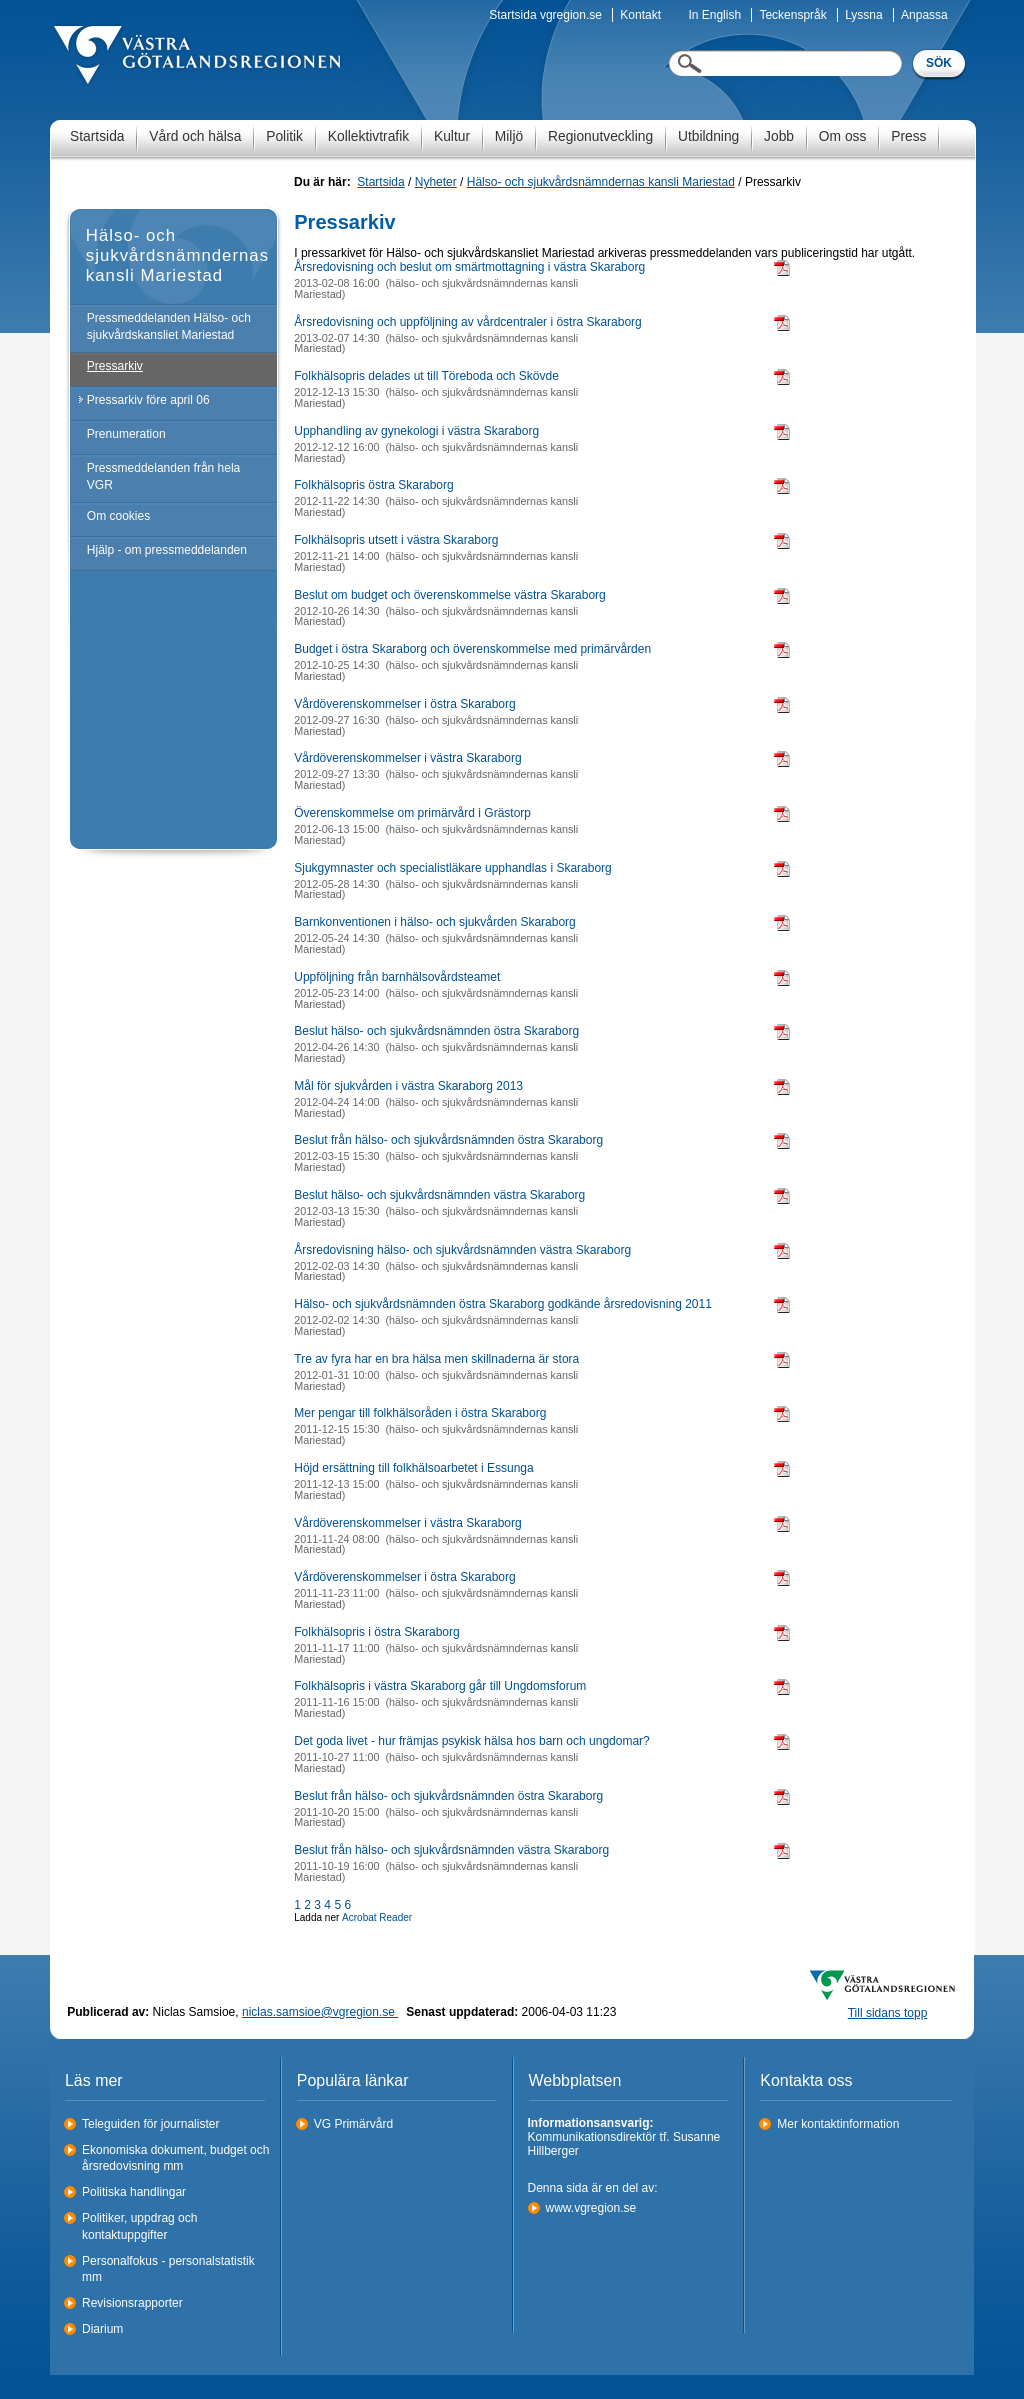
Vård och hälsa (195, 136)
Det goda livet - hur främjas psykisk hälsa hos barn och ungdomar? (472, 1741)
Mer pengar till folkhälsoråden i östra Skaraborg (420, 1413)
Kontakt (640, 15)
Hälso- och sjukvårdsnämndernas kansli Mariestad (601, 182)
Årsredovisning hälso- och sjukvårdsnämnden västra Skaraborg (462, 1250)
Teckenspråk (792, 15)
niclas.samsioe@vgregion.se (320, 2012)
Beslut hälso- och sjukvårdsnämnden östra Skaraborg (436, 1031)
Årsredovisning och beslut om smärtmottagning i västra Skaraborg (469, 267)
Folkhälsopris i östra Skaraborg (376, 1632)
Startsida (97, 136)
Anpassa (924, 15)
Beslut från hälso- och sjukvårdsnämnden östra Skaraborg (448, 1140)
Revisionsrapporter (132, 2303)
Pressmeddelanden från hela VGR (163, 476)
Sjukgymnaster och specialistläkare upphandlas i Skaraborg (453, 868)
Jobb (779, 136)
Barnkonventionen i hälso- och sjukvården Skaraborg (435, 922)
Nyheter (436, 182)
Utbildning (708, 136)
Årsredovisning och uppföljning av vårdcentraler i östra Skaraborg (468, 322)
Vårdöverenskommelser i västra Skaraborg (407, 758)
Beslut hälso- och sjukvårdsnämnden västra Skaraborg (439, 1195)
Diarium (102, 2329)
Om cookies (118, 516)
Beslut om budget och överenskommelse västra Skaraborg (450, 595)
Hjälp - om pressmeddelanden (167, 550)
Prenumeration (126, 434)
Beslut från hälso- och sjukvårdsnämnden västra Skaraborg (451, 1850)
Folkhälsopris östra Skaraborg (373, 485)
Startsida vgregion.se (545, 15)
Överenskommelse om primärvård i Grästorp (412, 813)
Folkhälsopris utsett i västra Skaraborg (396, 540)
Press (908, 136)
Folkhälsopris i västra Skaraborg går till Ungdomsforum (440, 1686)
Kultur (452, 136)
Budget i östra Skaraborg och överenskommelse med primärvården (472, 649)
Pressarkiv (115, 366)
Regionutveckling (600, 136)
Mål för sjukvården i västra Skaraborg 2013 (408, 1086)
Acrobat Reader (377, 1917)
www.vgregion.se (591, 2208)
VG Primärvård (353, 2124)
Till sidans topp (888, 2013)
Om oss (843, 136)
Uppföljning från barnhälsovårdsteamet (397, 977)
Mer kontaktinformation (838, 2124)
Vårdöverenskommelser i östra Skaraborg (404, 704)
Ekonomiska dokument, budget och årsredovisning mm (175, 2158)
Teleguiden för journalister (150, 2124)
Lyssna (864, 15)
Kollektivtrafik (368, 136)
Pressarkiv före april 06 (148, 400)
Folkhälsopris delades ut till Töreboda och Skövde (426, 376)
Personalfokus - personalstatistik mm (168, 2269)
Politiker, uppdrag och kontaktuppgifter (139, 2226)
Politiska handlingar (134, 2192)
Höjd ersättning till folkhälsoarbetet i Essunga (413, 1468)
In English (714, 15)
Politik (284, 136)
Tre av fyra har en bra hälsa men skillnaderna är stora (436, 1359)
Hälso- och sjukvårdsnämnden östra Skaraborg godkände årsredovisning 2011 (503, 1304)
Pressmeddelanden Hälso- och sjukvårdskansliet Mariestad (169, 326)
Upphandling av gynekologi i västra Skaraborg (416, 431)
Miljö (509, 136)
